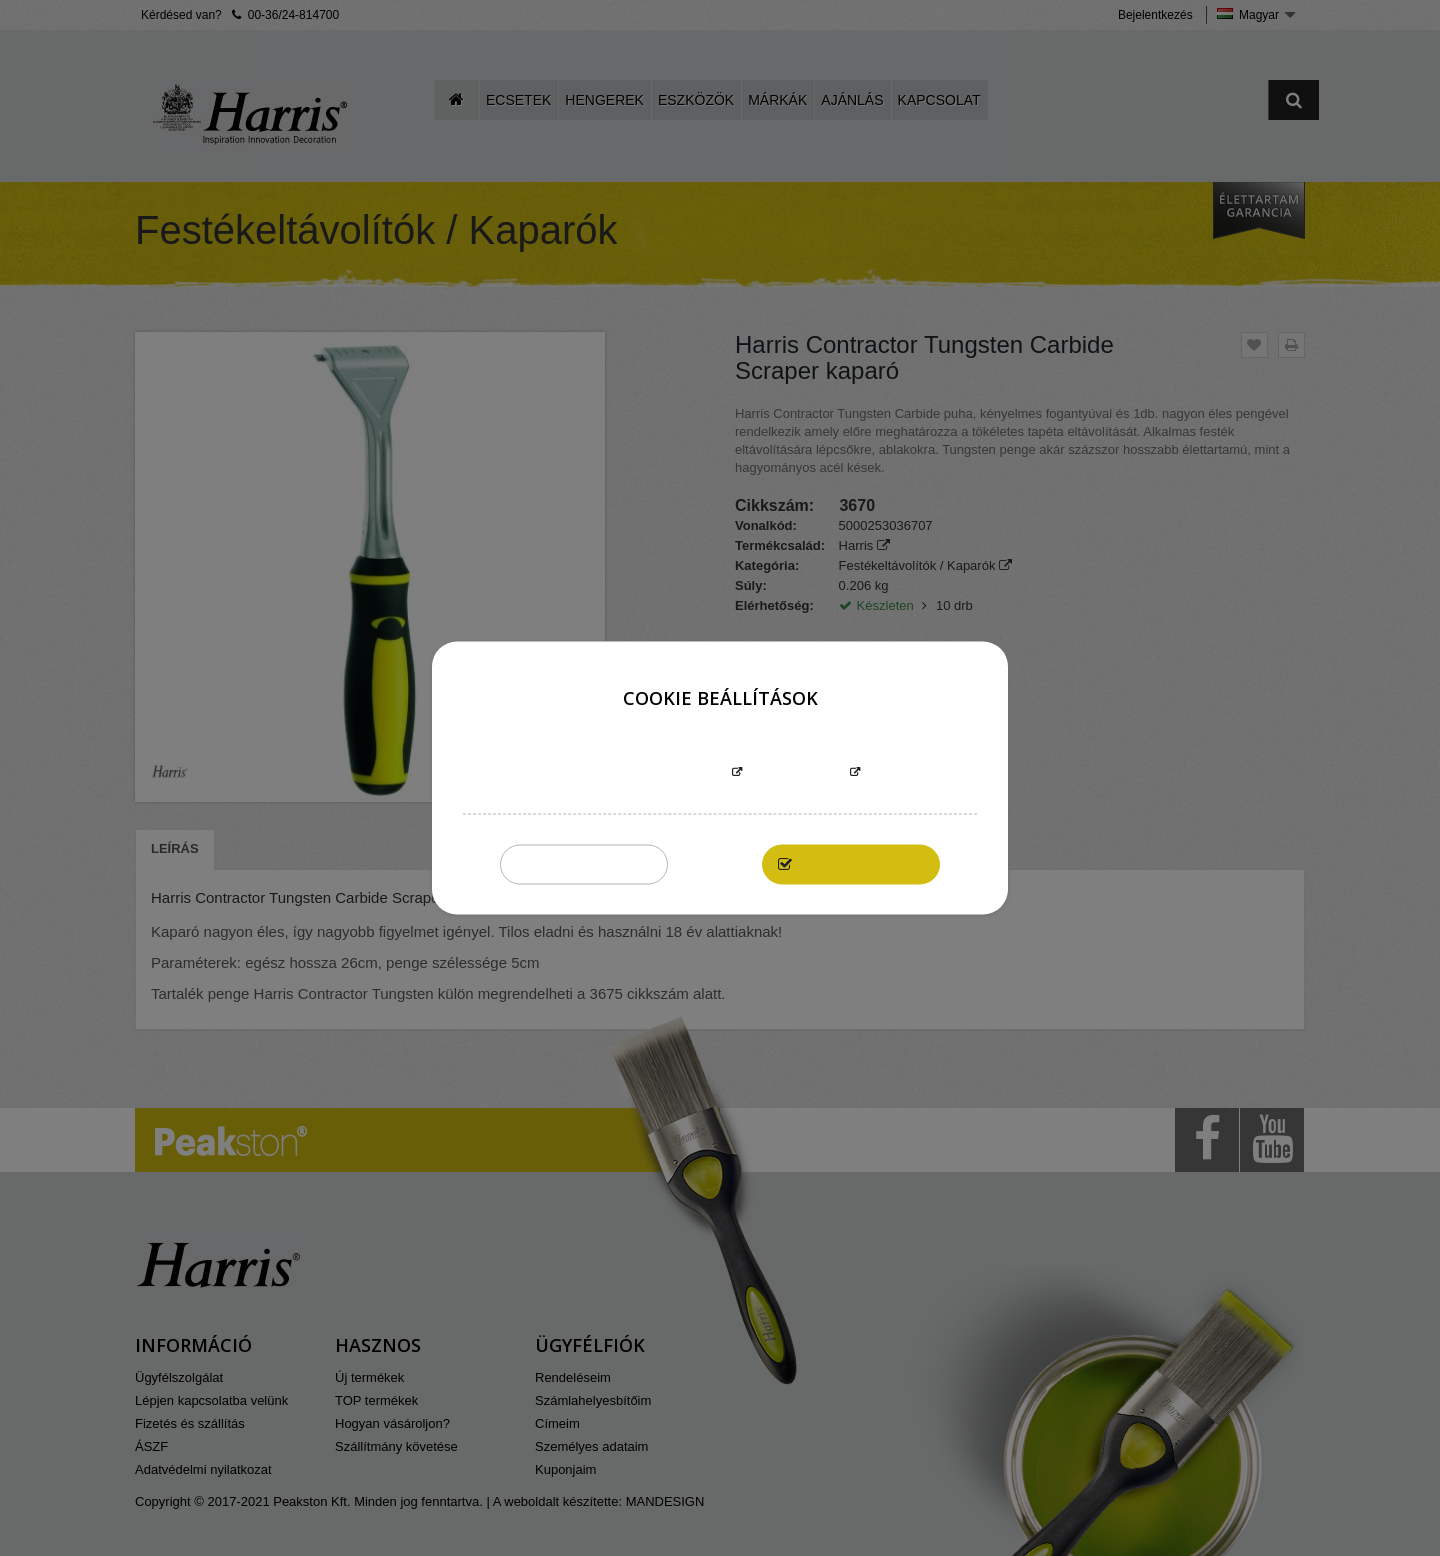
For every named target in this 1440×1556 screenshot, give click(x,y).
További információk (653, 773)
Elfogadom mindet (861, 864)
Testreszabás (796, 773)
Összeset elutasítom (584, 864)
